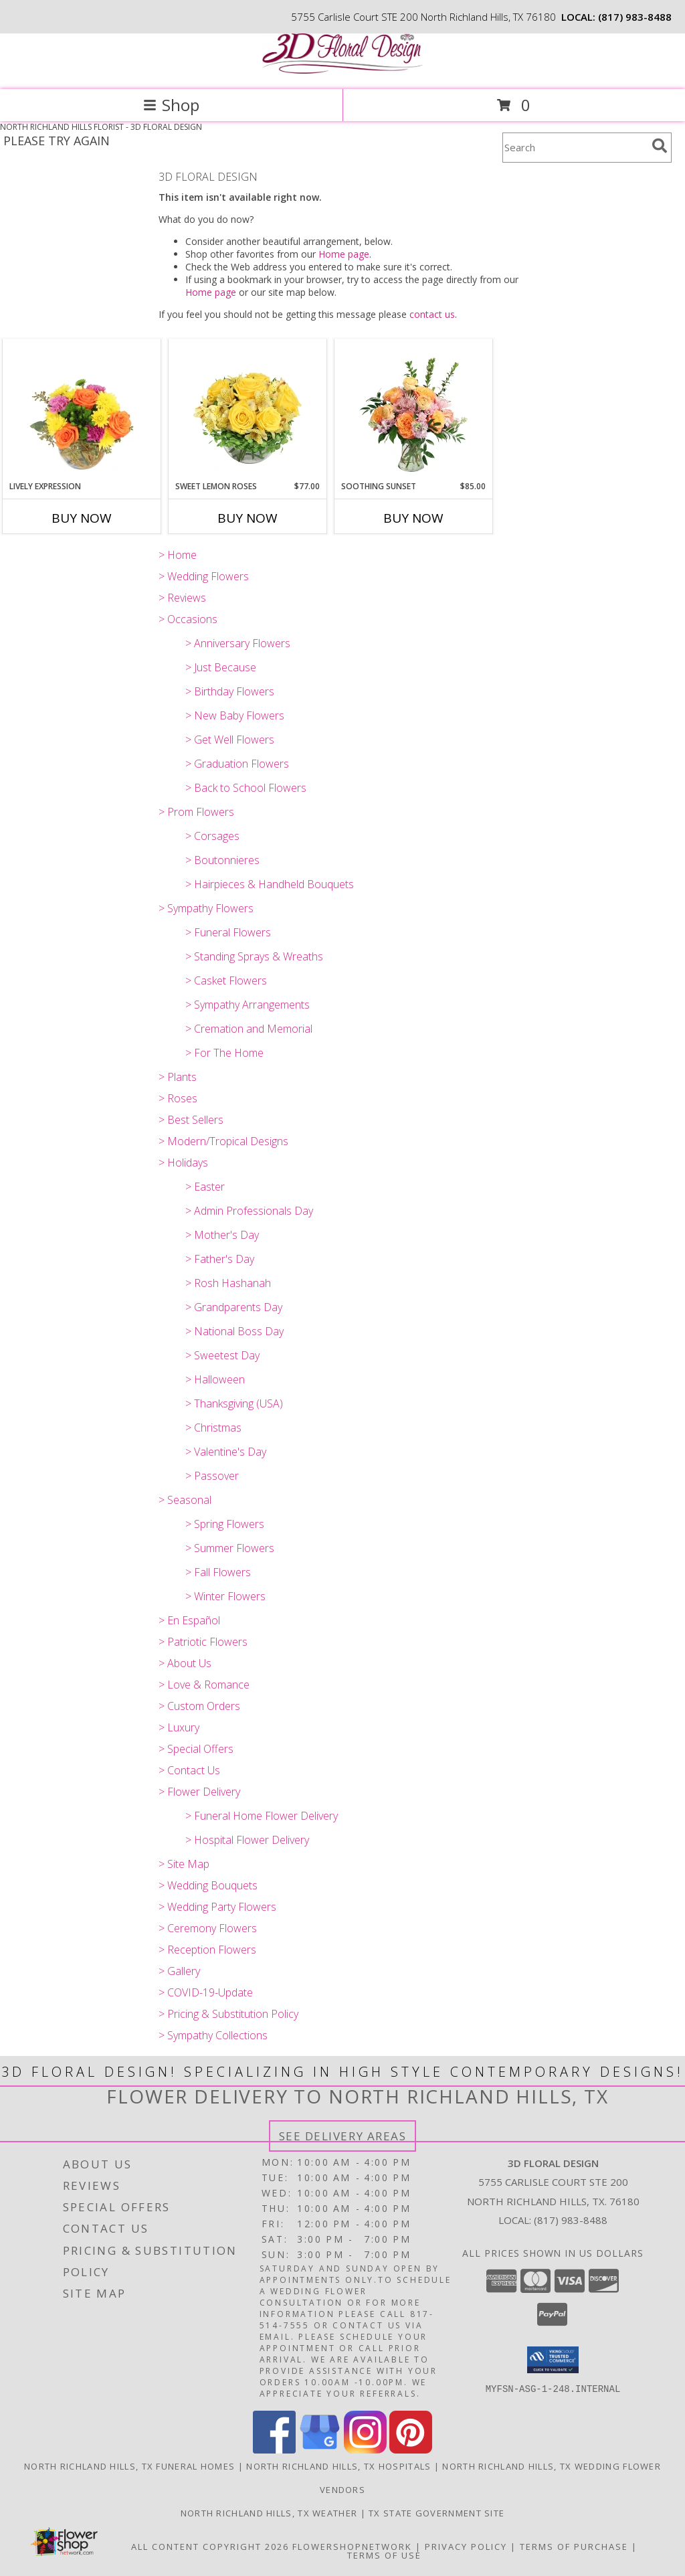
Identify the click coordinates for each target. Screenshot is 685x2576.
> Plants (178, 1076)
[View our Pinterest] (410, 2449)
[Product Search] (574, 147)
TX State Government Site (436, 2513)
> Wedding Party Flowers (217, 1906)
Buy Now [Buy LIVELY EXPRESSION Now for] (82, 518)
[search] (659, 146)
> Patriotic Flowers (203, 1641)
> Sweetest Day (222, 1355)
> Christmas (213, 1427)
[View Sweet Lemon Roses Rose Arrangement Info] (248, 409)
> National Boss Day (234, 1331)
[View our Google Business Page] (319, 2449)
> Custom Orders (199, 1706)
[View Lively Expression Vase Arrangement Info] (82, 409)
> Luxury (179, 1727)
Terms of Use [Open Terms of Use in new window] (384, 2555)
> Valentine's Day (225, 1451)
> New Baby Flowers (234, 715)
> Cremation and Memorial (248, 1028)
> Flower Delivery (199, 1791)
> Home (178, 554)
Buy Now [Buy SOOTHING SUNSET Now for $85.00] (413, 518)
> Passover (212, 1475)
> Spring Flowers (224, 1524)
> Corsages (212, 836)
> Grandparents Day (233, 1307)
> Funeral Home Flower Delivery (261, 1815)
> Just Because (220, 667)
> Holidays (183, 1162)
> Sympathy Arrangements (247, 1004)
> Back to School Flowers (245, 787)
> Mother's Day (222, 1234)
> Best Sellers (191, 1119)
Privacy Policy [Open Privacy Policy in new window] (466, 2547)
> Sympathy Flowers (206, 908)
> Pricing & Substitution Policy (228, 2013)
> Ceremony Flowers (208, 1928)
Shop (171, 105)
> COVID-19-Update (206, 1992)
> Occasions (188, 619)
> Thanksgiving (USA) (234, 1403)
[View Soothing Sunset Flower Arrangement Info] (414, 409)
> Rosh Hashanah (228, 1283)
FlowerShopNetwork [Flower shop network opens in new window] (352, 2547)
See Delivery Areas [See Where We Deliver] (343, 2136)
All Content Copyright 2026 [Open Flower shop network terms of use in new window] (210, 2547)
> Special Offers (196, 1748)
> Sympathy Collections (213, 2035)
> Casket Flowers (226, 980)
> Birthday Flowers (229, 691)
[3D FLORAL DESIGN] (342, 70)
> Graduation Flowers (237, 763)
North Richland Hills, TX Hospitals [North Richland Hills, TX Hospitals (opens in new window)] (338, 2466)
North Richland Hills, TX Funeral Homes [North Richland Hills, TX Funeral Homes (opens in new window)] (129, 2466)
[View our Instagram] (365, 2449)
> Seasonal (185, 1499)
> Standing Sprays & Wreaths (254, 956)
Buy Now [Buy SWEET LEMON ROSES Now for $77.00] (247, 518)
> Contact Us (189, 1770)
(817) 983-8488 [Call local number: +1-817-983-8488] (635, 16)
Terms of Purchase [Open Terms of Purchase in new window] (574, 2547)
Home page (343, 254)
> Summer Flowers (229, 1548)
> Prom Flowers (196, 811)
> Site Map (184, 1864)
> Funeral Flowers (228, 932)
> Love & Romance (204, 1684)
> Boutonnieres (222, 860)
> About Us (185, 1663)
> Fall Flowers (218, 1572)
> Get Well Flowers (229, 739)
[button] (553, 2359)
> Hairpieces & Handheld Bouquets (269, 884)
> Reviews (182, 597)
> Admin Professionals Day (249, 1210)
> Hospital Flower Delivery (247, 1839)
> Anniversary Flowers (237, 643)
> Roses (178, 1098)
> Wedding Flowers (204, 576)
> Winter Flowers (225, 1596)
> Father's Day (219, 1259)
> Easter (205, 1186)
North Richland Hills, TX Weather (269, 2513)
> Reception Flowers (207, 1949)
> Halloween (215, 1379)
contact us (432, 314)
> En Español (189, 1620)
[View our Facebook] (274, 2449)
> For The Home (224, 1052)
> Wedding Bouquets (208, 1885)
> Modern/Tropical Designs (223, 1141)
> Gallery (179, 1971)
